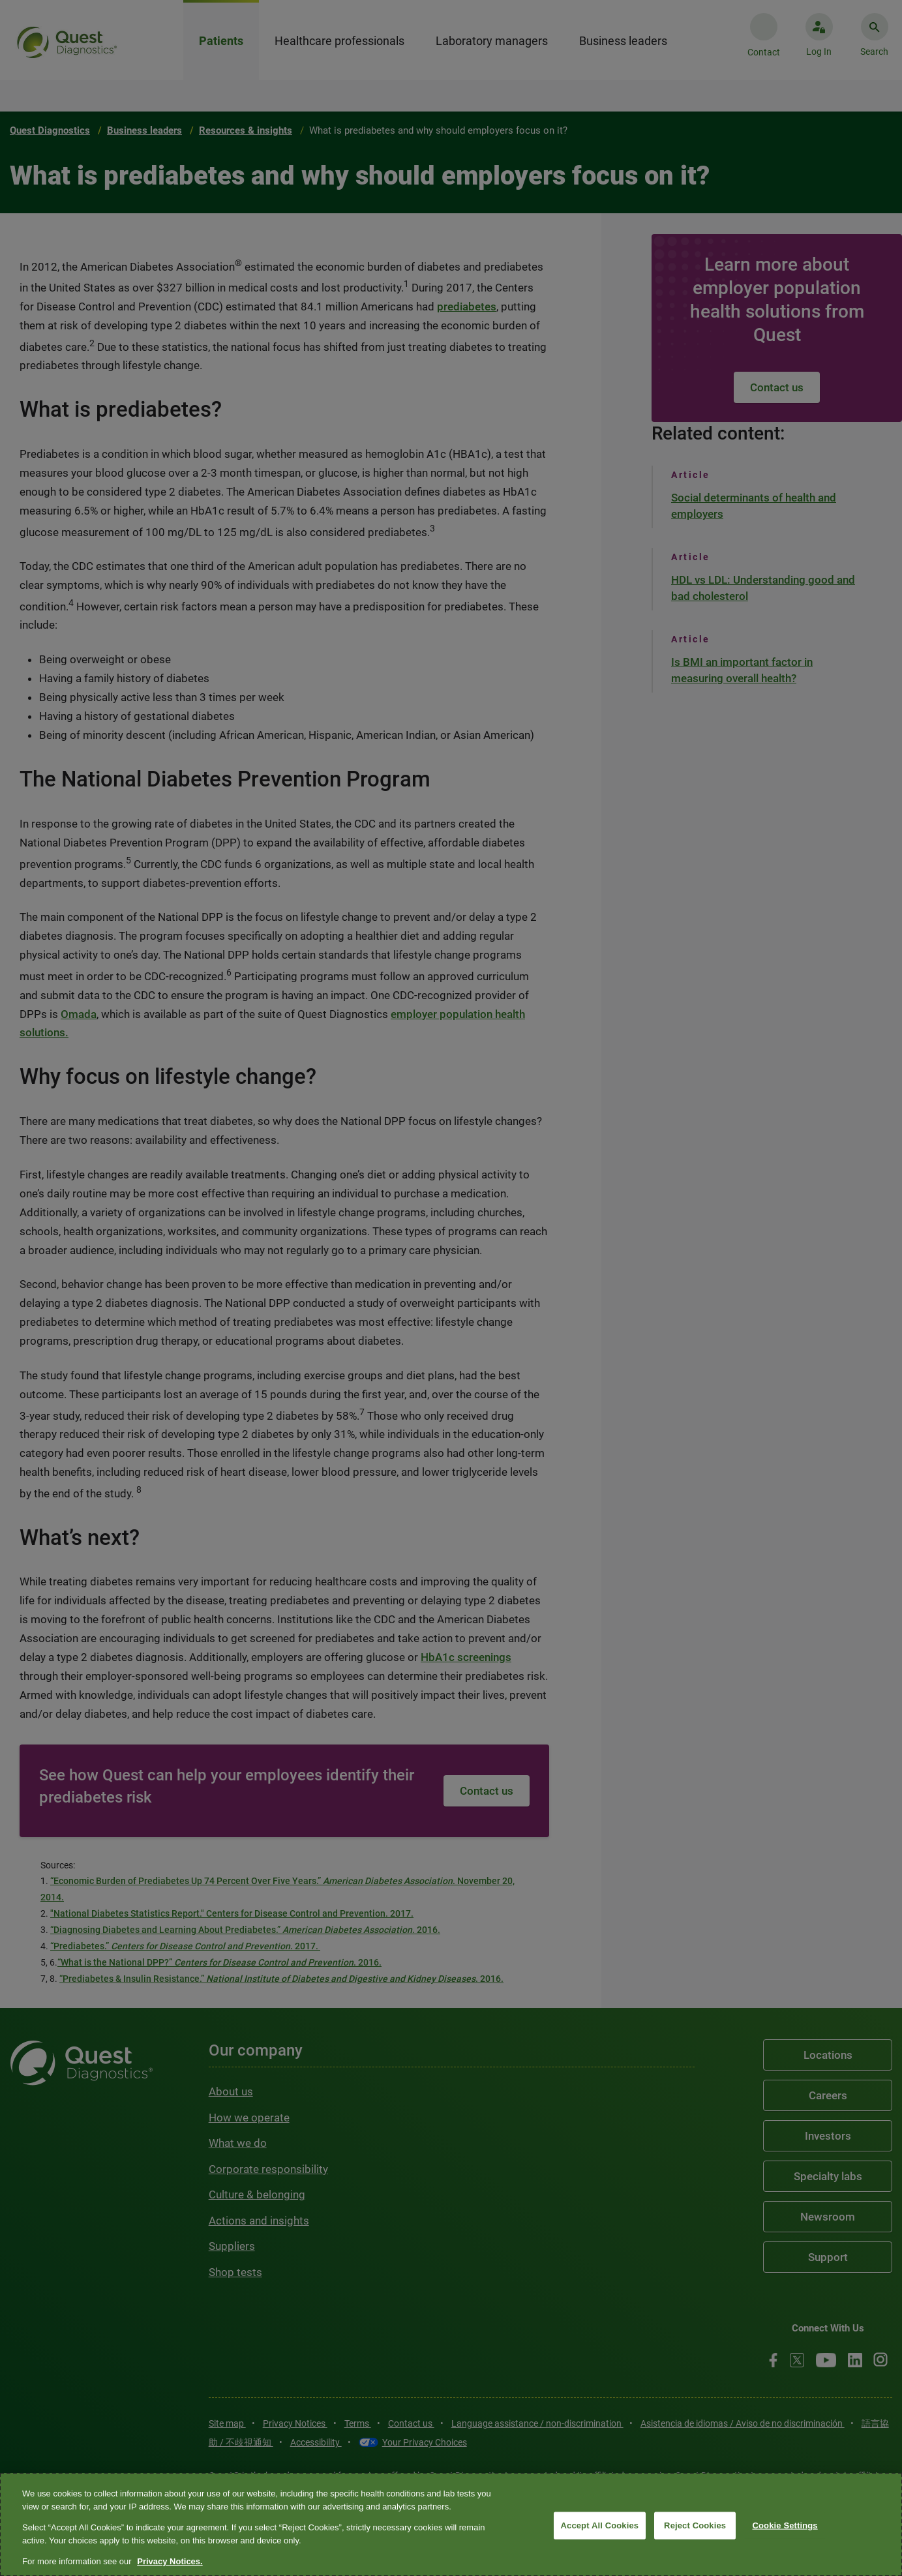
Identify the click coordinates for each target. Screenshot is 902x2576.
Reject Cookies (695, 2525)
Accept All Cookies (600, 2525)
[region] (451, 2524)
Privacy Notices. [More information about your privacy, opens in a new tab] (169, 2561)
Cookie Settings (785, 2525)
